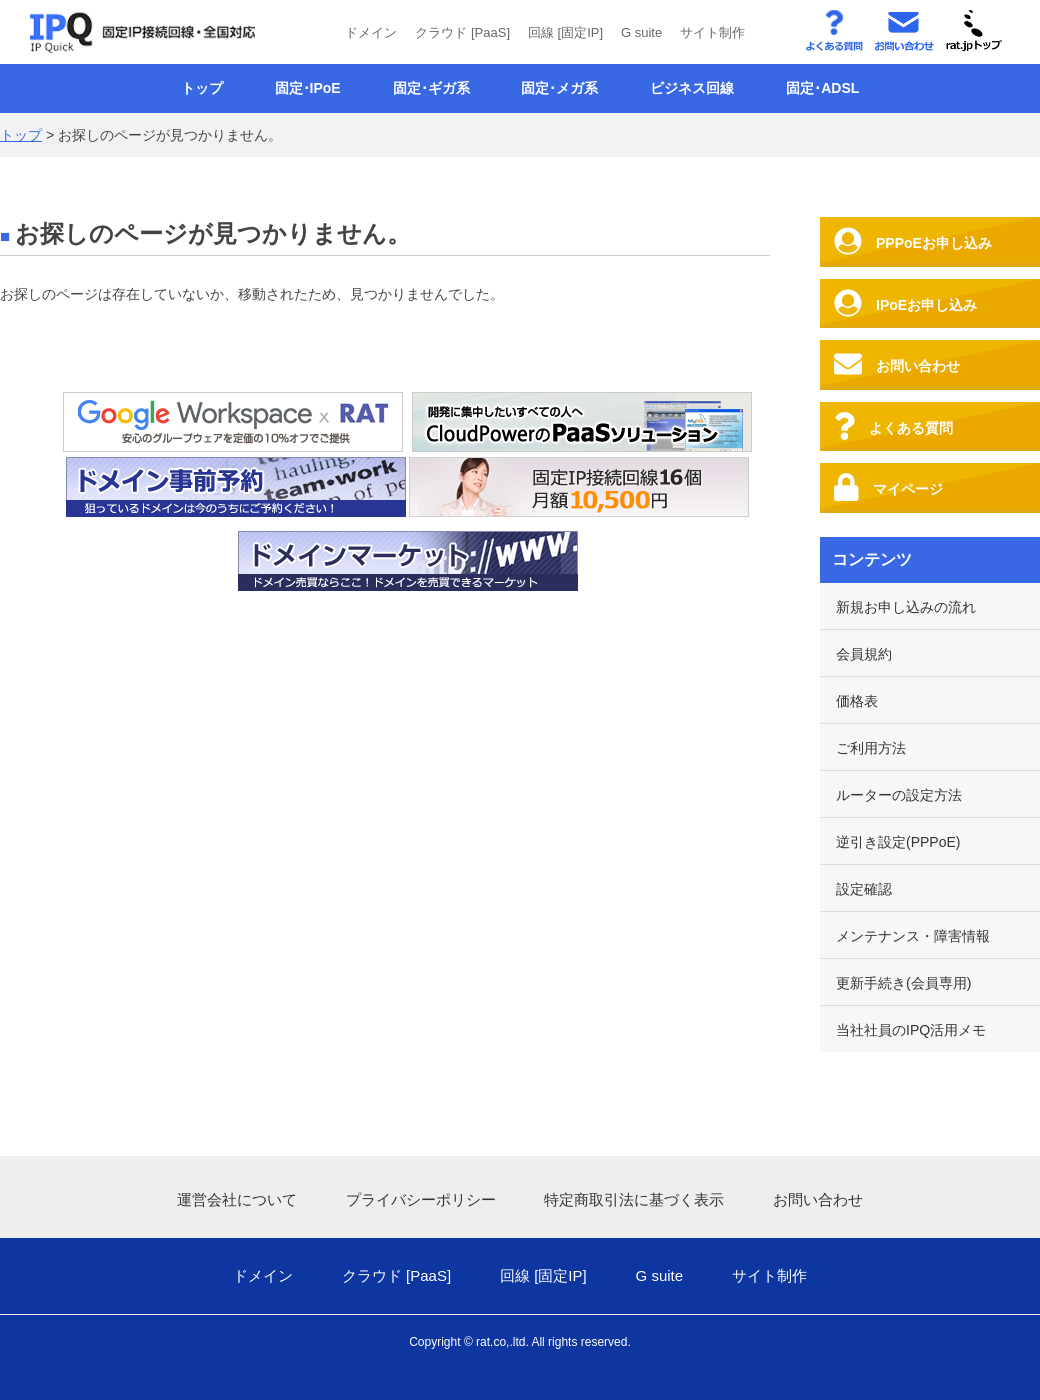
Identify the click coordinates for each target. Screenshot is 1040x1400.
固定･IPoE (308, 88)
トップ (202, 88)
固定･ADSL (822, 88)
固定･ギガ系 (431, 88)
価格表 (857, 701)
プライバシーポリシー (421, 1199)
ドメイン (371, 32)
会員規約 (864, 654)
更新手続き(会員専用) (903, 983)
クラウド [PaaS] (462, 32)
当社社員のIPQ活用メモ (911, 1030)
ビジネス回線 (692, 88)
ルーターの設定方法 (899, 795)
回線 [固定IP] (565, 32)
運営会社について (237, 1199)
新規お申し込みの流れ (906, 607)
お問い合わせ (818, 1199)
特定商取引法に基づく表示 (634, 1199)
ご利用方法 (871, 748)
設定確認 (864, 889)
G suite (641, 32)
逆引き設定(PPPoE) (898, 842)
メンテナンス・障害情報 (913, 936)
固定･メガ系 (559, 88)
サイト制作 (712, 32)
